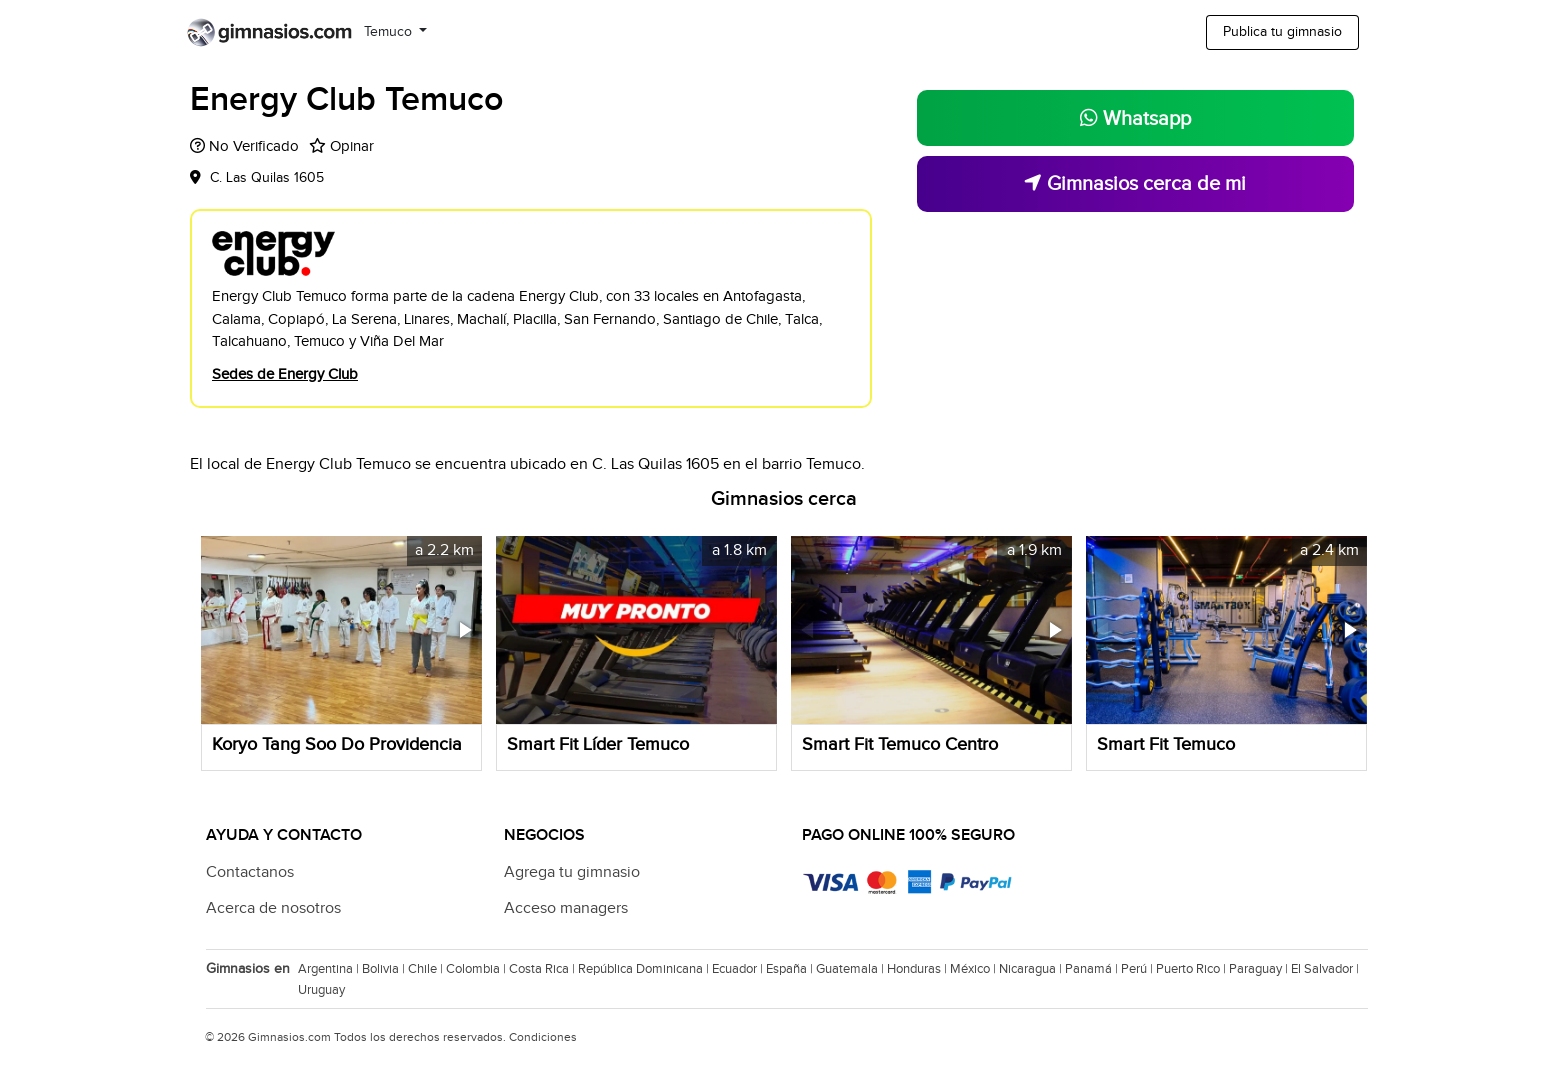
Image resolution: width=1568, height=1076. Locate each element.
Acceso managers (566, 908)
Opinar (352, 146)
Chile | (427, 969)
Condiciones (543, 1037)
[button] (464, 630)
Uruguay (321, 990)
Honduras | (918, 969)
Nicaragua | (1032, 969)
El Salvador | (1326, 969)
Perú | (1138, 969)
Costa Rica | (543, 969)
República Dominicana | (645, 969)
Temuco (390, 32)
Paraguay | (1260, 969)
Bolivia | (385, 969)
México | (974, 969)
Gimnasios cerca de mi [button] (1135, 184)
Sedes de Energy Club (285, 374)
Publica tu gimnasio (1282, 32)
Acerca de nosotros (273, 908)
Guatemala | (851, 969)
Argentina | (330, 969)
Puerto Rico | (1192, 969)
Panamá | (1093, 969)
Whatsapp (1135, 119)
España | (791, 969)
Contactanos (250, 872)
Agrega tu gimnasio (572, 872)
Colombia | (477, 969)
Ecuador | (739, 969)
